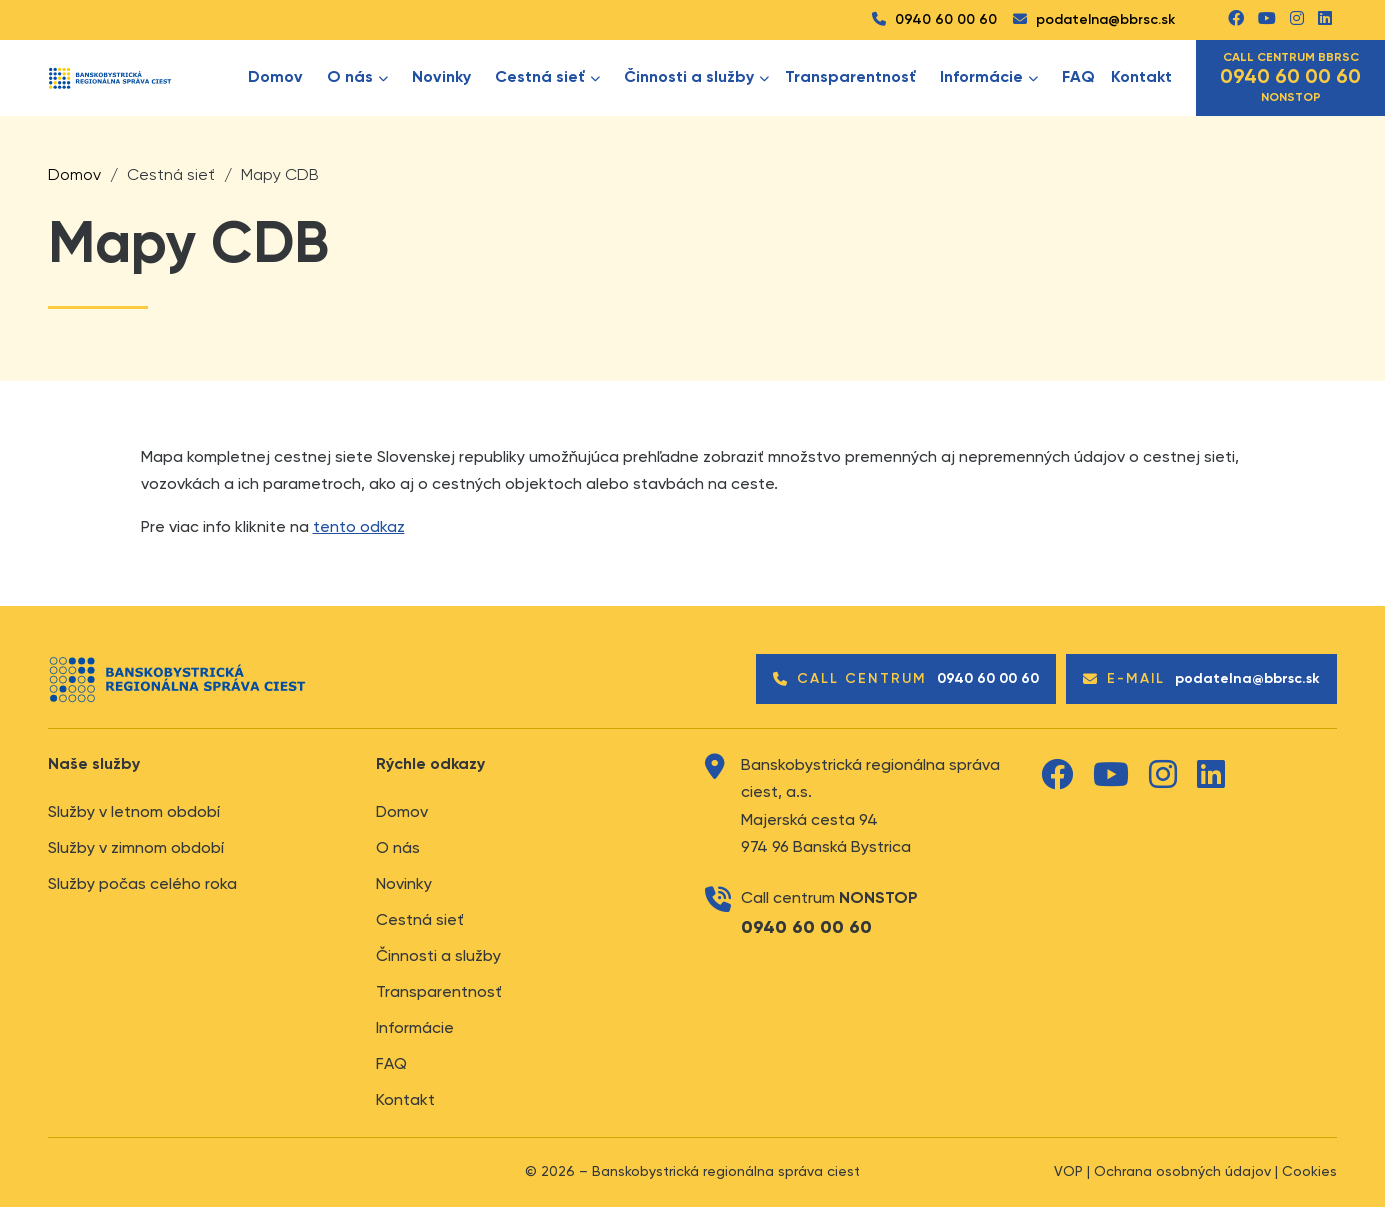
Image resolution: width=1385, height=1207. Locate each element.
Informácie (415, 1029)
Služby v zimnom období (136, 849)
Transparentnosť (850, 78)
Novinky (441, 78)
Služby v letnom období (134, 813)
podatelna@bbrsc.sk (1094, 19)
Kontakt (1141, 78)
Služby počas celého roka (142, 885)
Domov (275, 78)
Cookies (1309, 1172)
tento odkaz (359, 528)
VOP (1068, 1172)
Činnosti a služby (696, 78)
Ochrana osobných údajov (1182, 1172)
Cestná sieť (420, 921)
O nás (398, 849)
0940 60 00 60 (934, 19)
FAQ (1078, 78)
